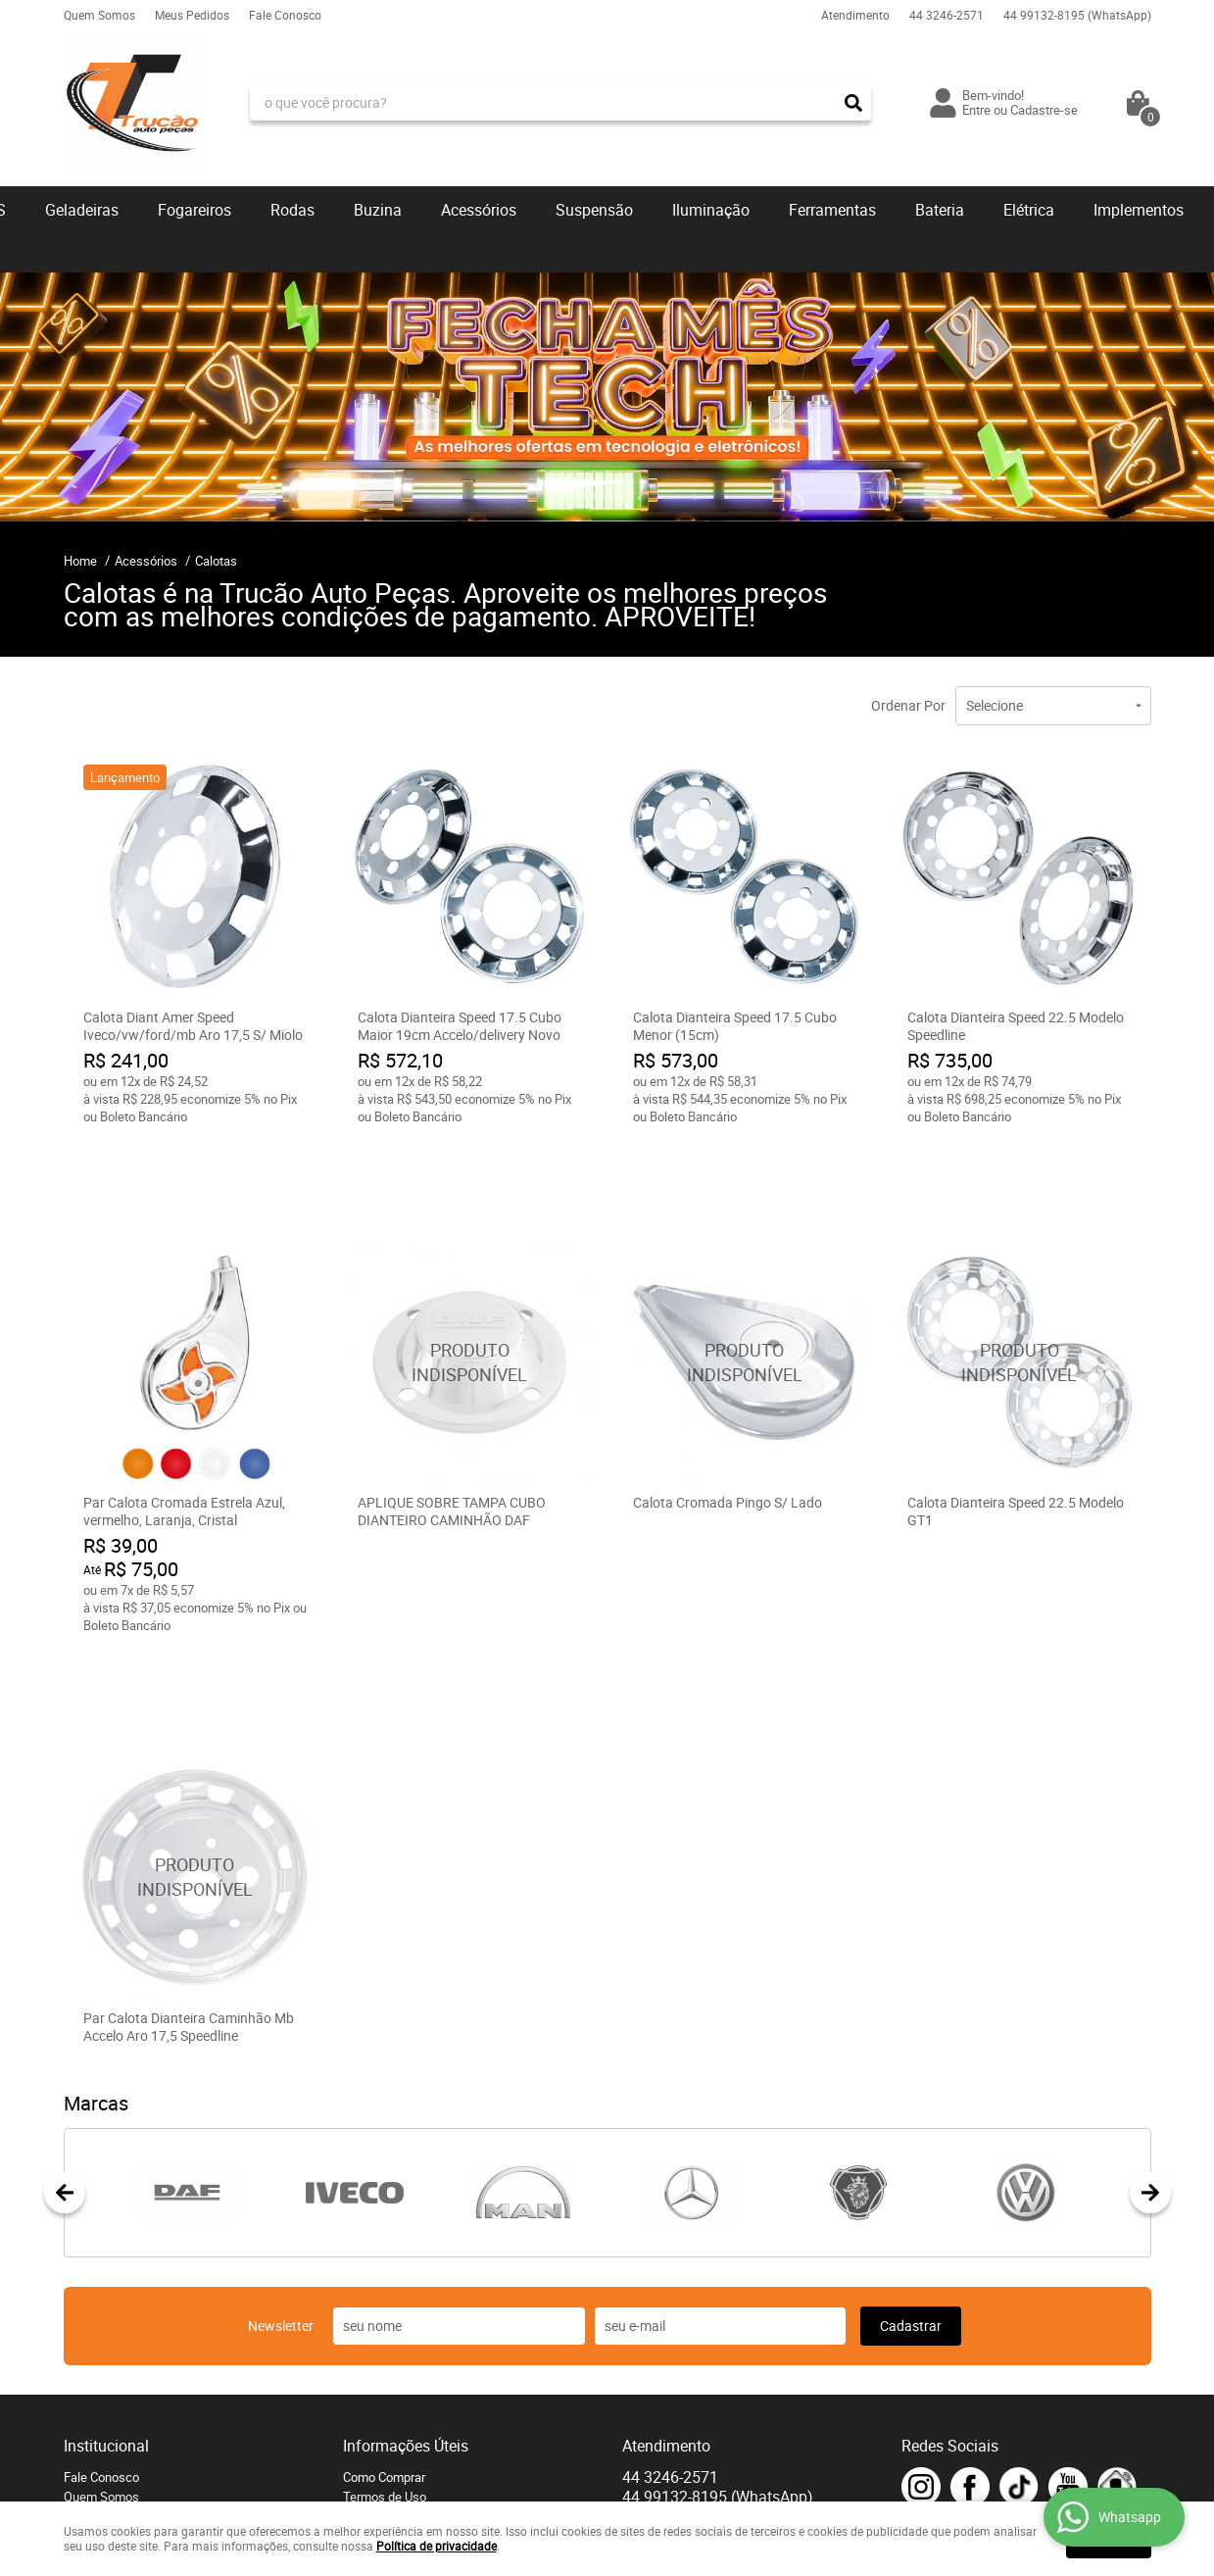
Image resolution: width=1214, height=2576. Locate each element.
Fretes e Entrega (388, 2361)
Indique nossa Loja (116, 2381)
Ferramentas (832, 210)
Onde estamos (104, 2361)
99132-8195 (1077, 15)
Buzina (378, 210)
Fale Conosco (285, 15)
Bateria (939, 210)
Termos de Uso (384, 2342)
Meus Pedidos (192, 15)
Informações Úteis (405, 2291)
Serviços (367, 2479)
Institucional (106, 2291)
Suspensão (594, 210)
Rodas (292, 210)
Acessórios (478, 210)
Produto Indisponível (470, 1288)
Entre (976, 110)
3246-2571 (946, 15)
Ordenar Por (908, 705)
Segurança (373, 2400)
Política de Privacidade (405, 2420)
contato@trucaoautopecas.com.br (716, 2381)
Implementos (1138, 210)
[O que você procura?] (853, 103)
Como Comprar (384, 2322)
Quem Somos (99, 15)
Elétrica (1028, 210)
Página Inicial (101, 2400)
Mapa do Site (100, 2420)
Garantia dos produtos (404, 2381)
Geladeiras (82, 210)
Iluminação (711, 210)
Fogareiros (194, 210)
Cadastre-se (1044, 110)
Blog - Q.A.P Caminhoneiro (415, 2440)
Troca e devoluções (397, 2459)
